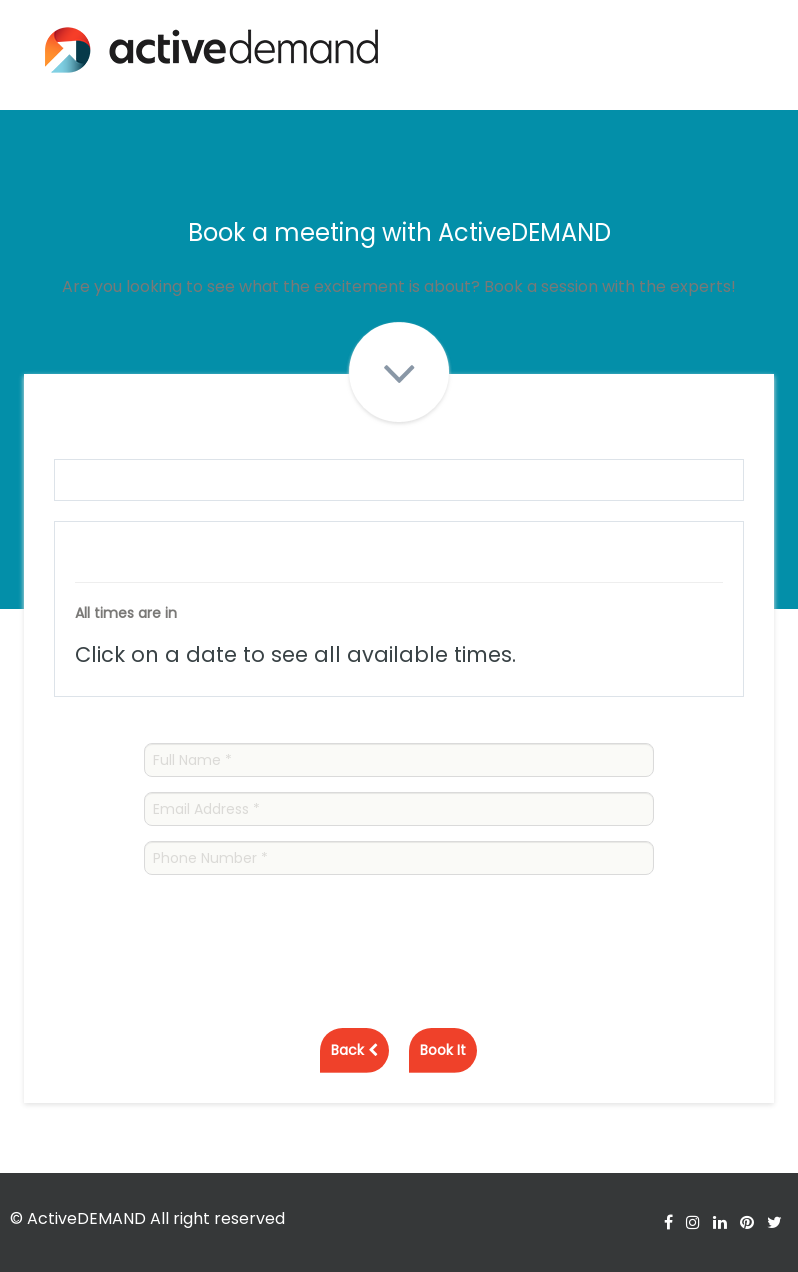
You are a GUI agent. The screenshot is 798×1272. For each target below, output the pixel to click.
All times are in (126, 613)
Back (354, 1050)
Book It (443, 1050)
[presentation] (296, 929)
